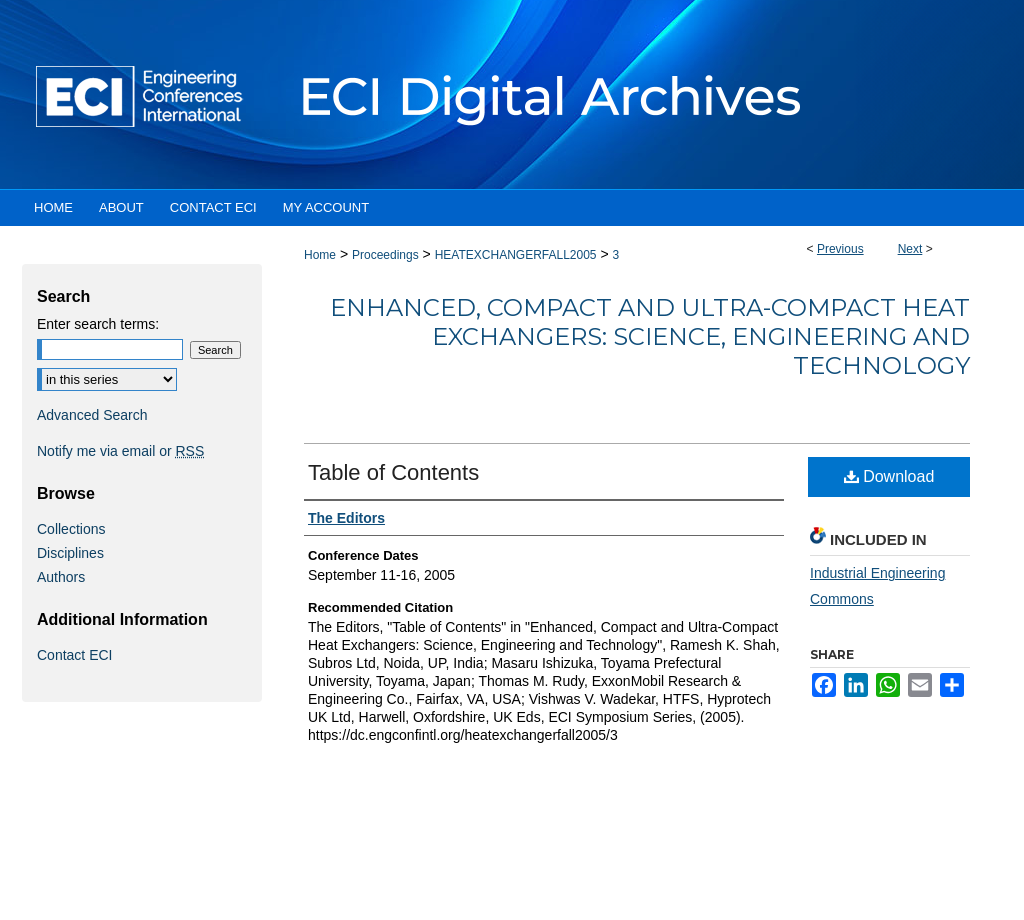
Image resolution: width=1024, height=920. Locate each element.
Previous (840, 249)
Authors (61, 577)
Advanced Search (92, 415)
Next (910, 249)
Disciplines (70, 553)
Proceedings (385, 255)
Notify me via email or (120, 451)
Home (320, 255)
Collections (71, 529)
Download (889, 476)
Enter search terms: (98, 324)
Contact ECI (74, 655)
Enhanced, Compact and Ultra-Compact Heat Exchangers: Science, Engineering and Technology (650, 336)
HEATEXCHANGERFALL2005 (516, 255)
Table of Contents (393, 472)
